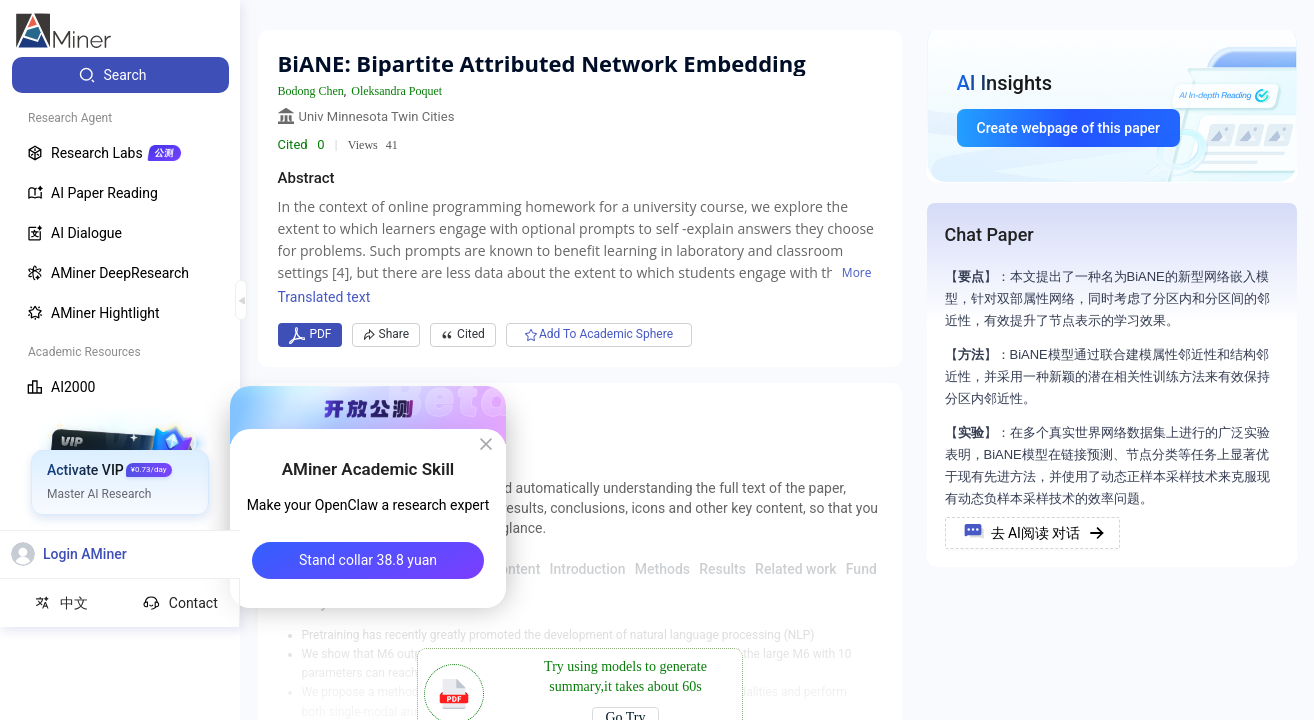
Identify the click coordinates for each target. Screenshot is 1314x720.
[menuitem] (120, 75)
